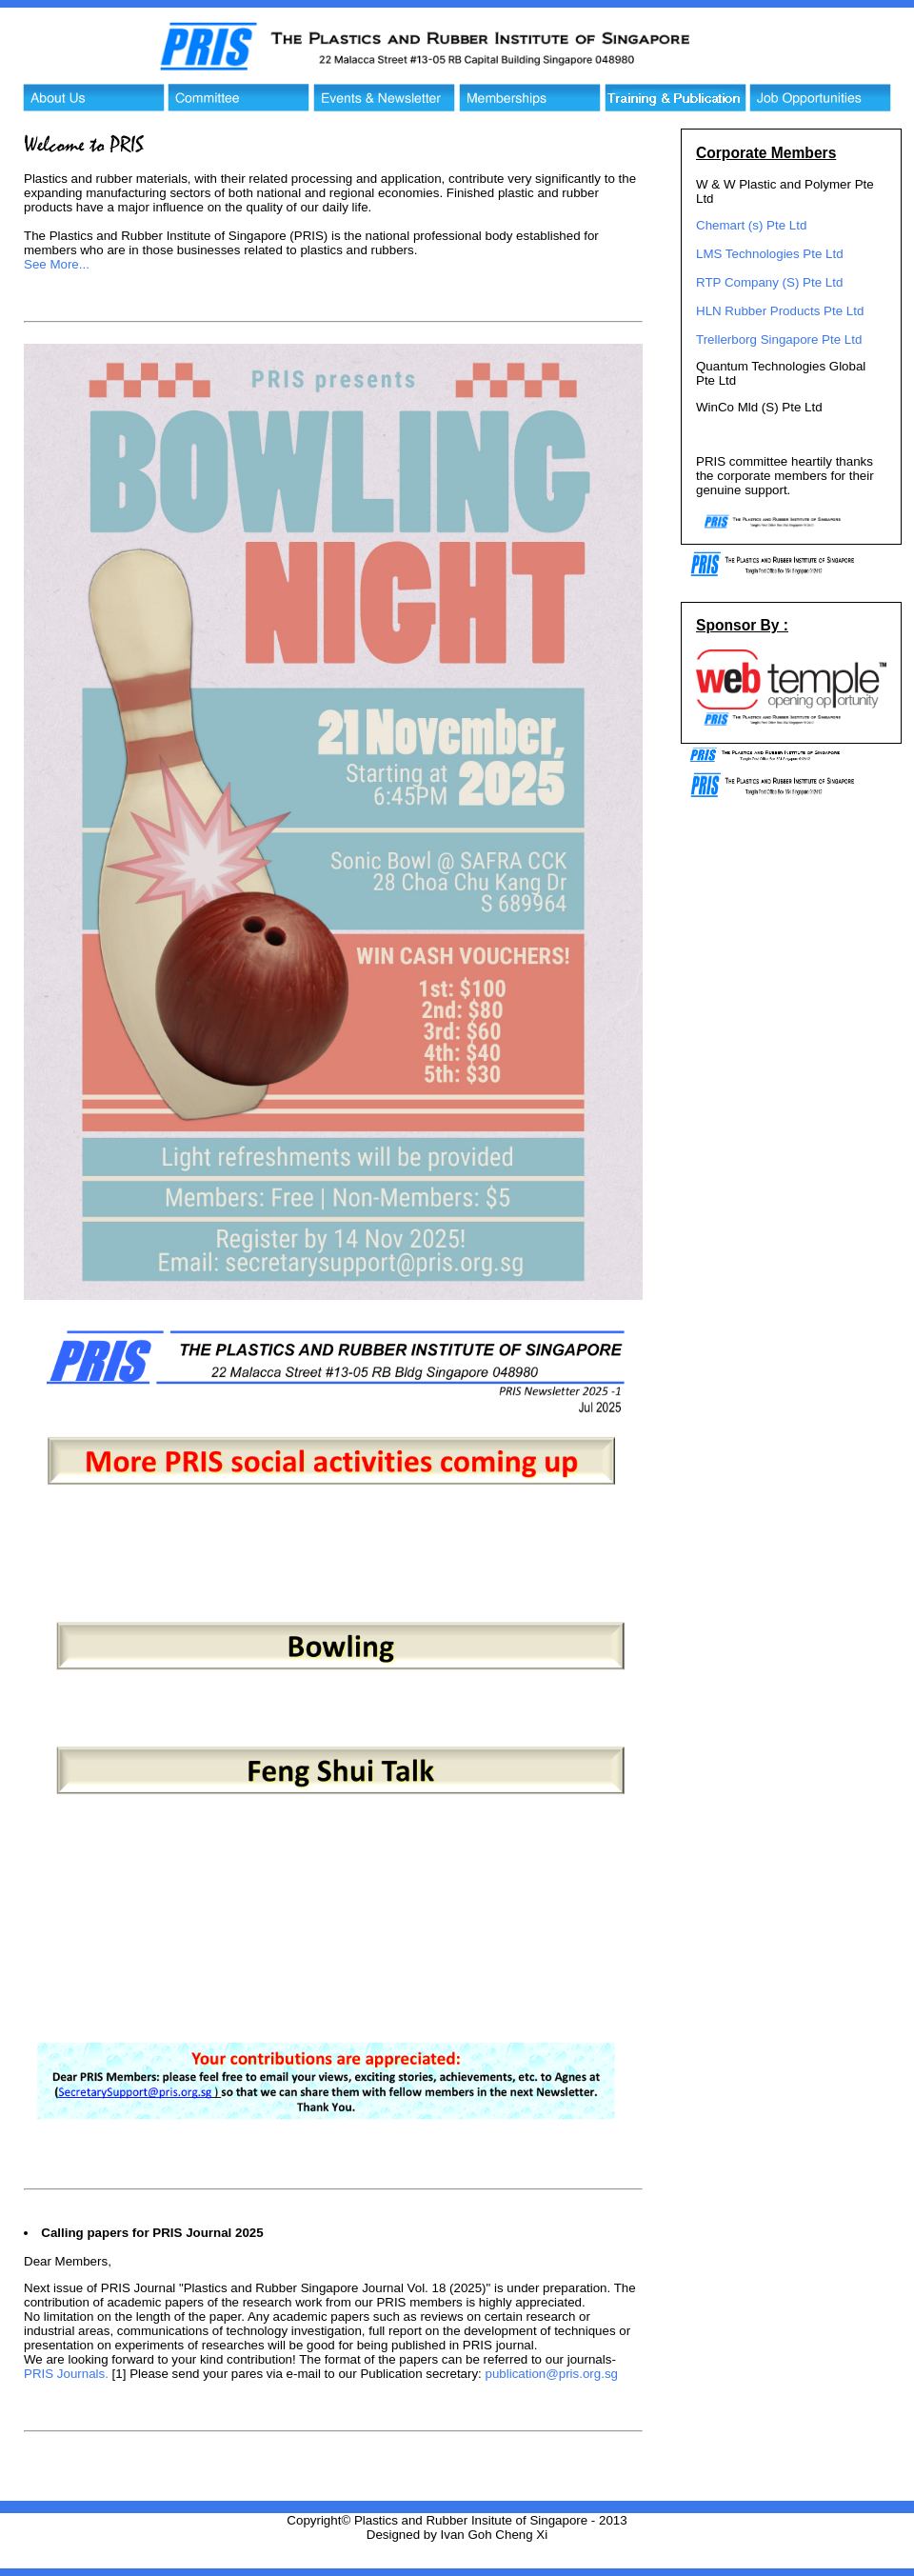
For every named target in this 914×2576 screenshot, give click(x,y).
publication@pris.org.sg (552, 2373)
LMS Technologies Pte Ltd (770, 254)
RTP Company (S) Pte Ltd (769, 282)
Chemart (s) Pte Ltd (751, 225)
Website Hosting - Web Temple (457, 2561)
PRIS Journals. (66, 2373)
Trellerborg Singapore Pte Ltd (779, 339)
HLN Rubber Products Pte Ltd (780, 311)
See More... (56, 264)
